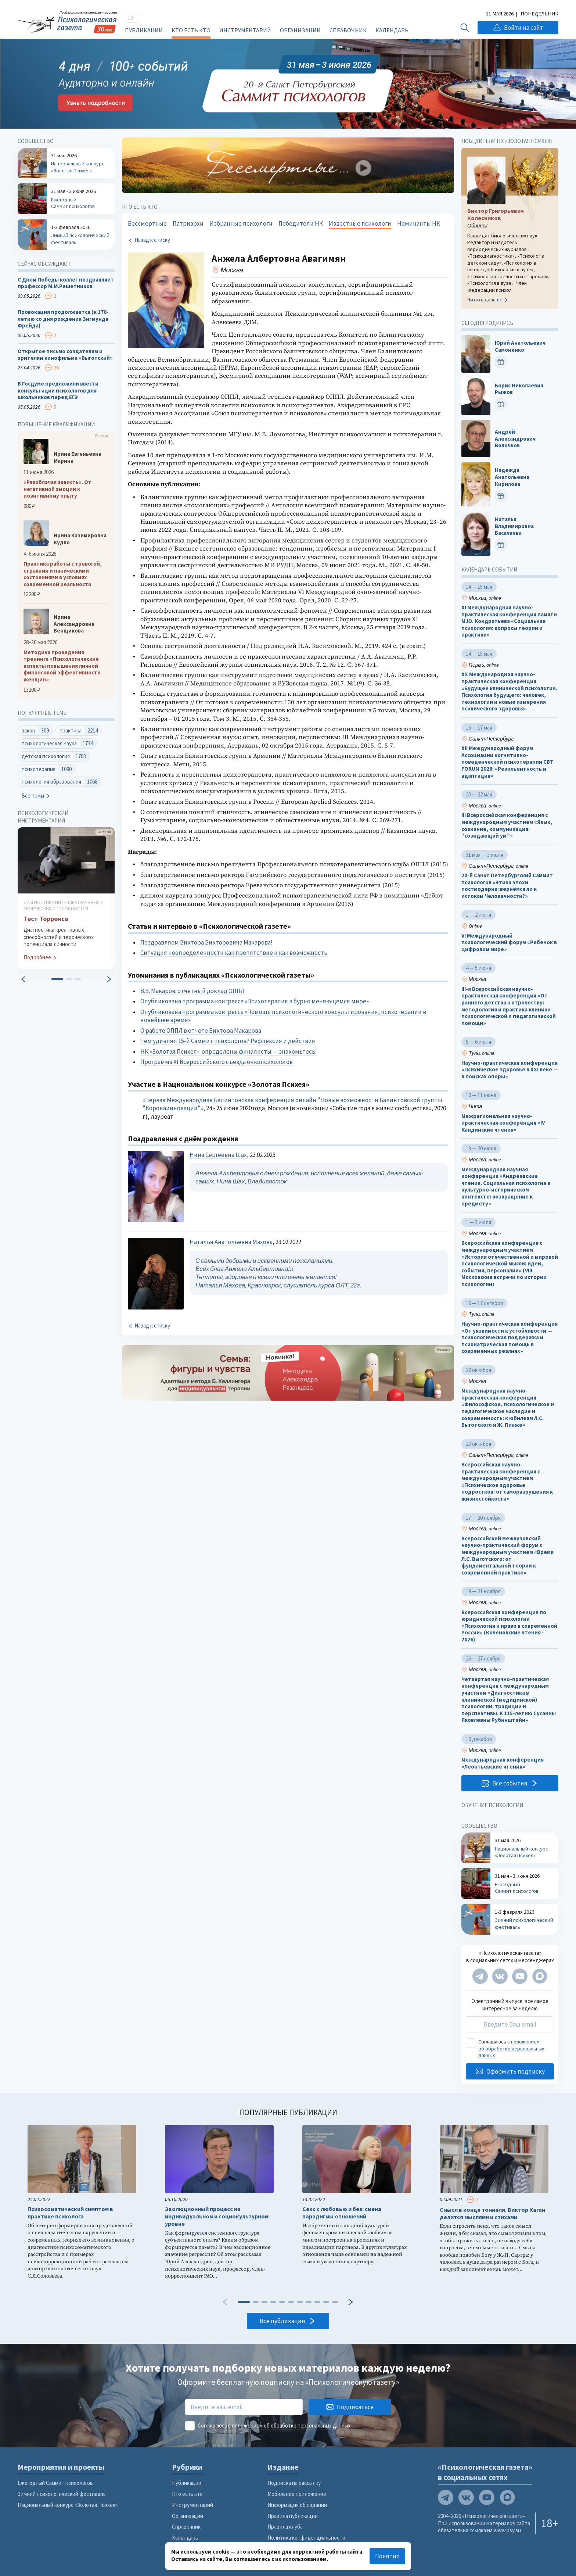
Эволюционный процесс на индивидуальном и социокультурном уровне (217, 2216)
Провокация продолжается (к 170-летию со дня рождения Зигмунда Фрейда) (63, 319)
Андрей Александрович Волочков (515, 439)
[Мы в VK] (500, 1976)
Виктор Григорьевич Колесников (495, 214)
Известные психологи (360, 223)
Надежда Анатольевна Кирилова (512, 477)
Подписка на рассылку (294, 2482)
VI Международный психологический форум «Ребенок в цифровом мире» (509, 942)
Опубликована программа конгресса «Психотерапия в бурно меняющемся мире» (254, 1001)
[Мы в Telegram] (480, 1976)
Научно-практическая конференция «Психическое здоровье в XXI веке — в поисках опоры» (509, 1070)
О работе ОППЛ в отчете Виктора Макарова (200, 1031)
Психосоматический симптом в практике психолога (70, 2213)
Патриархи (188, 223)
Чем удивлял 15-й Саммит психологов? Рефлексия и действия (227, 1041)
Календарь (391, 30)
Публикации (144, 30)
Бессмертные (147, 223)
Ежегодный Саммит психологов (55, 2482)
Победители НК (300, 223)
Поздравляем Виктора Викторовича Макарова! (206, 942)
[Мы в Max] (539, 1976)
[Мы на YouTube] (520, 1976)
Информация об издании (297, 2504)
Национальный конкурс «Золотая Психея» (68, 2504)
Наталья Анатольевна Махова (231, 1242)
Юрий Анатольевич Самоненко (520, 347)
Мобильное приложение (296, 2493)
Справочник (348, 30)
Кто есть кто (191, 30)
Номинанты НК (418, 223)
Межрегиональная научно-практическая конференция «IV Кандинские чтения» (503, 1123)
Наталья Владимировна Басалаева (514, 526)
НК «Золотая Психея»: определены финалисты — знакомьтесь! (228, 1051)
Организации (300, 30)
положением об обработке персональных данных (511, 2049)
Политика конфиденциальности (306, 2537)
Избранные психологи (241, 223)
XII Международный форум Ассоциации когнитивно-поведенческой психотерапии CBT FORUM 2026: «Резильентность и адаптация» (507, 762)
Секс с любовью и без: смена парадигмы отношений (341, 2213)
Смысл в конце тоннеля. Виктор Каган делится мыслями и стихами (492, 2213)
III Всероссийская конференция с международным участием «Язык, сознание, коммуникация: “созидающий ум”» (506, 825)
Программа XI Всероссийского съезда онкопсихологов (216, 1062)
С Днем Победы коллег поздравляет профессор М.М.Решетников (66, 283)
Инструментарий (245, 30)
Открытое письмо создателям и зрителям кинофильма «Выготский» (65, 355)
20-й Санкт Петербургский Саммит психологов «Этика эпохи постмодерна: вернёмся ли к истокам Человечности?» (507, 885)
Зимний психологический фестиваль (62, 2493)
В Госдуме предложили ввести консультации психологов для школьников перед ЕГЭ (58, 390)
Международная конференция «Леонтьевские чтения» (502, 1763)
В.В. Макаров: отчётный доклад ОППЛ (192, 991)
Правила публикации (292, 2515)
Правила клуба (285, 2526)
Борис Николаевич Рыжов (519, 389)
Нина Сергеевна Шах (218, 1155)
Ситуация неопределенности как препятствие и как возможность (233, 953)
